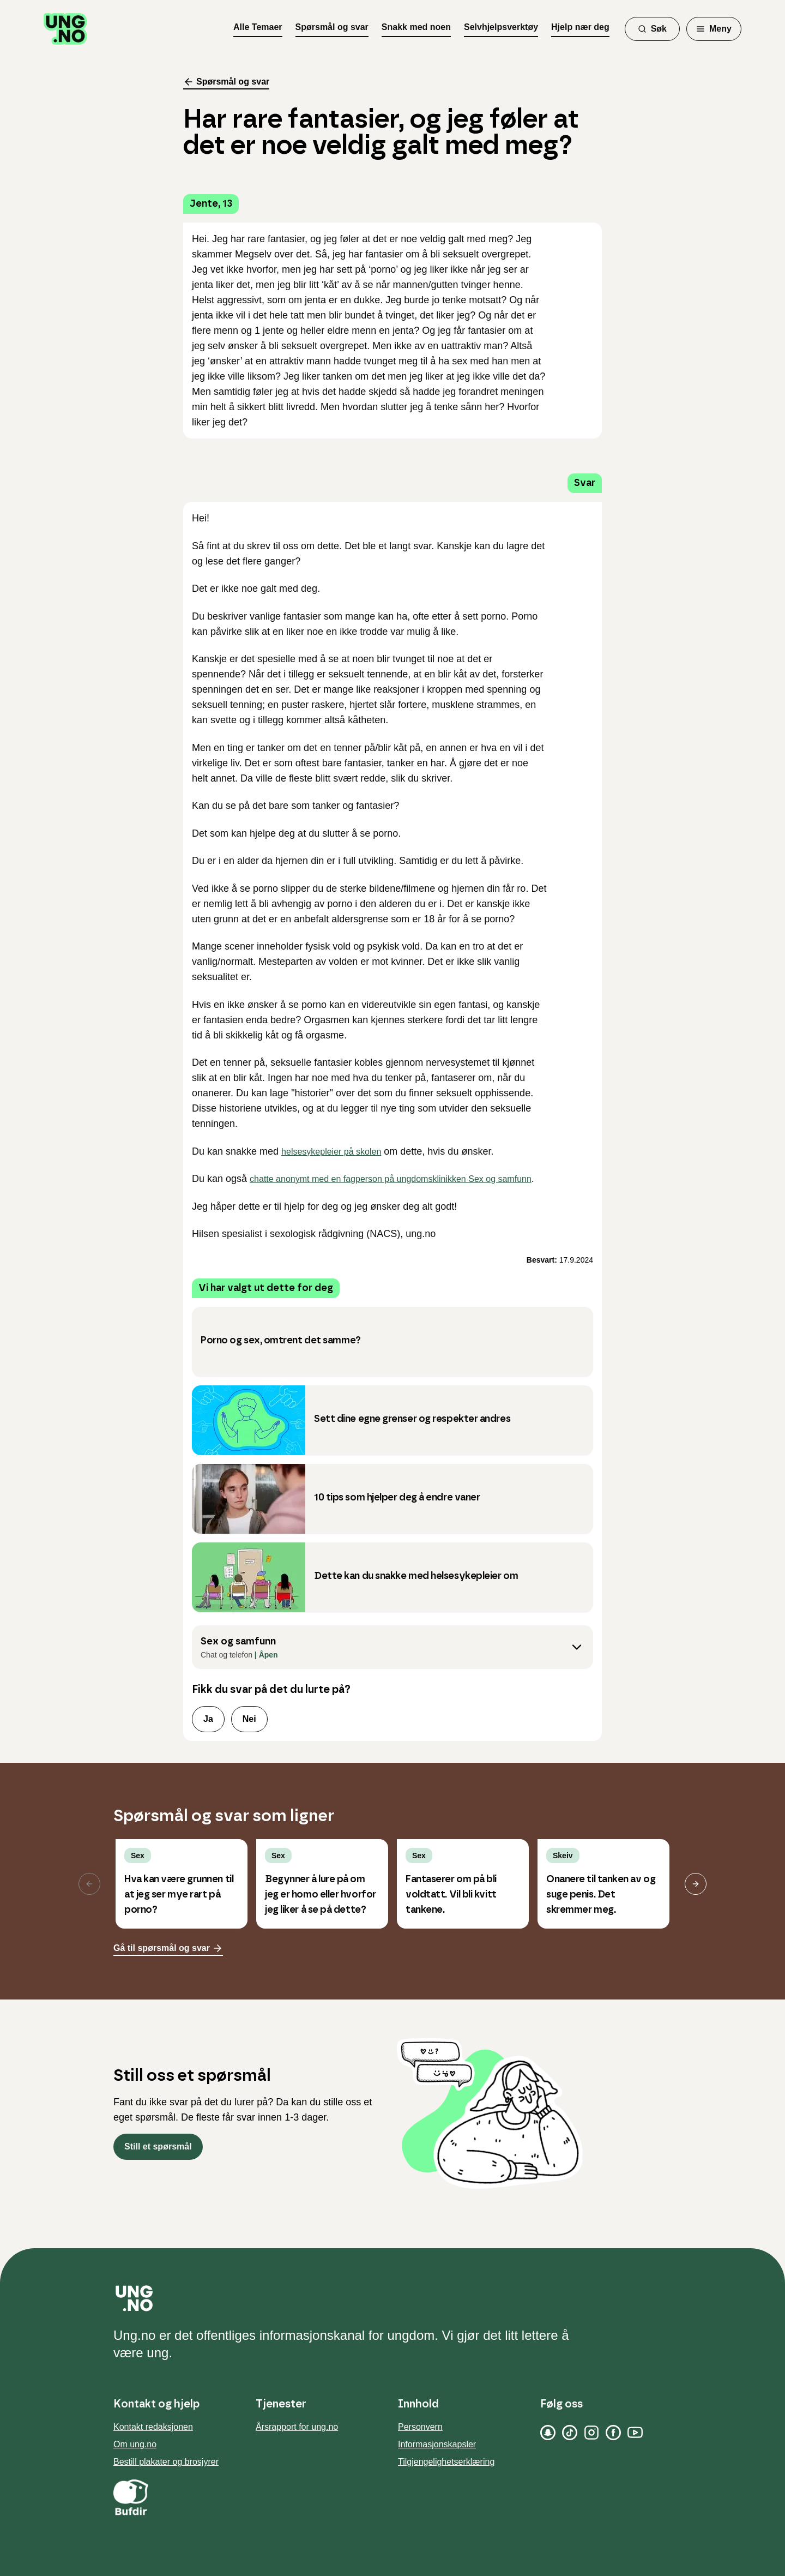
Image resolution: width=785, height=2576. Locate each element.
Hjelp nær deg (580, 27)
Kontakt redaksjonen (153, 2426)
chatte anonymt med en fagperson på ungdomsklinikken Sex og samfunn (391, 1179)
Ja (208, 1719)
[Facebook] (613, 2432)
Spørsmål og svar (332, 27)
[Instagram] (591, 2432)
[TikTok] (569, 2432)
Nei (249, 1719)
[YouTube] (635, 2432)
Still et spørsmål (158, 2146)
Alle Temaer (257, 27)
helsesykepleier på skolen (331, 1151)
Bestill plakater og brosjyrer (166, 2461)
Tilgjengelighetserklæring (446, 2461)
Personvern (420, 2426)
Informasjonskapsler (437, 2444)
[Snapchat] (547, 2432)
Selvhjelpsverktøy (501, 27)
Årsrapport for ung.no (297, 2426)
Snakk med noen (416, 27)
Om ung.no (134, 2444)
